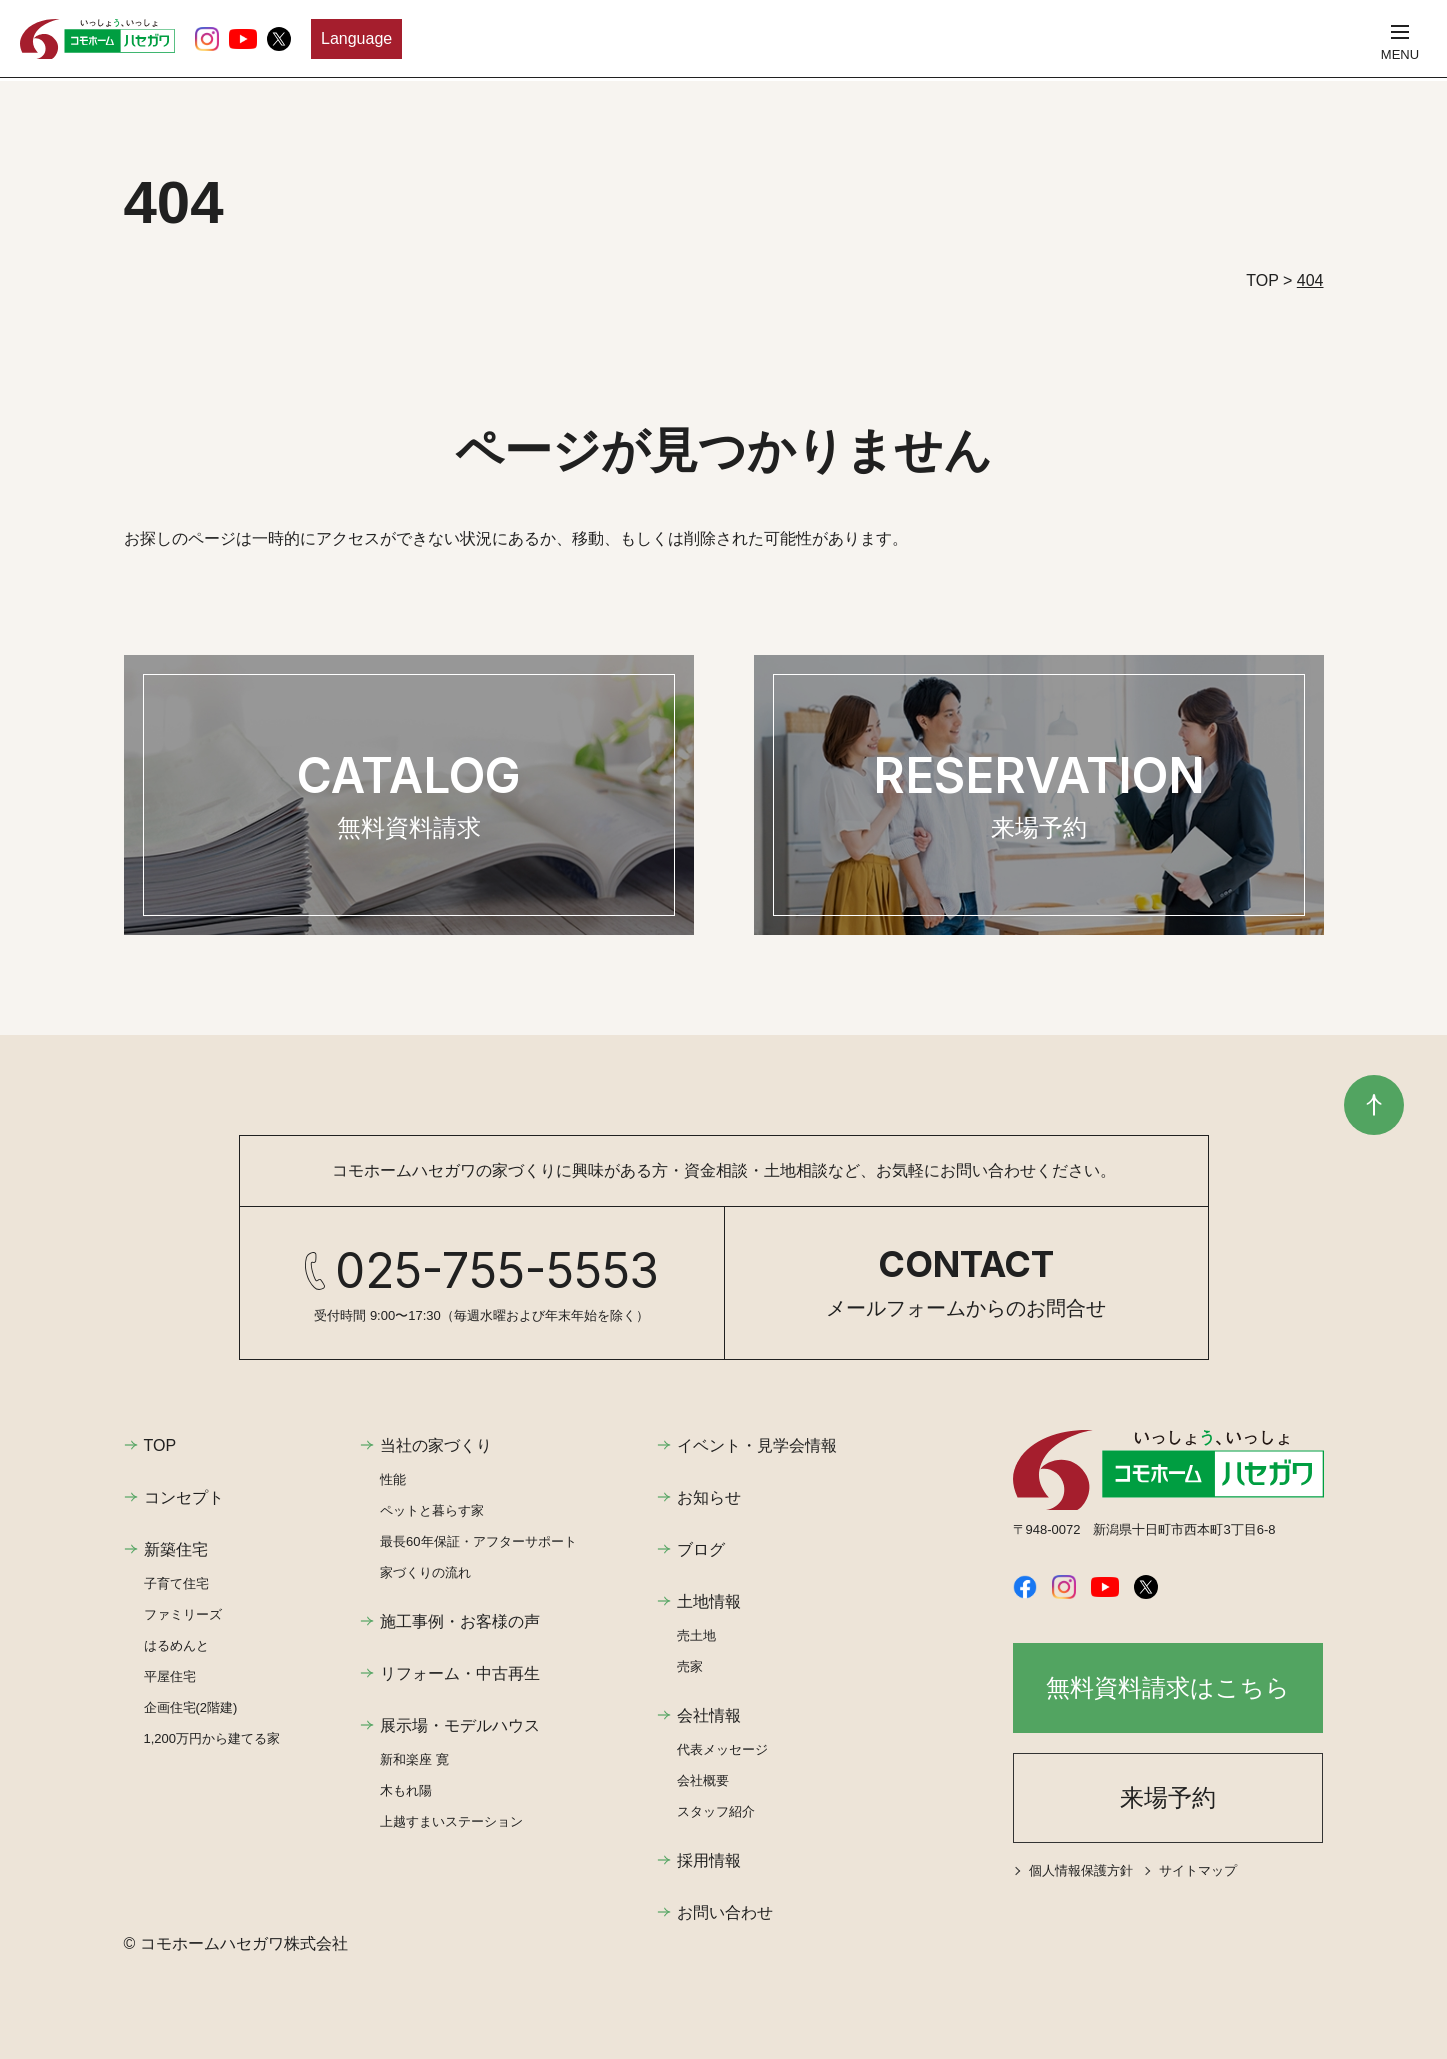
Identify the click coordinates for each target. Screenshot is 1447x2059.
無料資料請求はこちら (1168, 1687)
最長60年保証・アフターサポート (478, 1541)
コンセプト (184, 1497)
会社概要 (703, 1780)
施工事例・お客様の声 (460, 1621)
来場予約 (1168, 1797)
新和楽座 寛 (414, 1759)
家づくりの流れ (425, 1572)
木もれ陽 (406, 1790)
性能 (393, 1479)
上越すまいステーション (451, 1821)
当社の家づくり (436, 1445)
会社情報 (709, 1715)
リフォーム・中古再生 (460, 1673)
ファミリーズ (183, 1614)
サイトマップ (1198, 1870)
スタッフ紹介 (716, 1811)
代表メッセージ (722, 1749)
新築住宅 (176, 1549)
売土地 (696, 1635)
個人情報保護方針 (1081, 1870)
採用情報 (709, 1860)
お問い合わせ (725, 1912)
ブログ (701, 1549)
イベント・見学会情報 (757, 1445)
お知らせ (709, 1497)
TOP (160, 1445)
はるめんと (176, 1645)
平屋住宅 (170, 1676)
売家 (690, 1666)
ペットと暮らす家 (432, 1510)
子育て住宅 (176, 1583)
